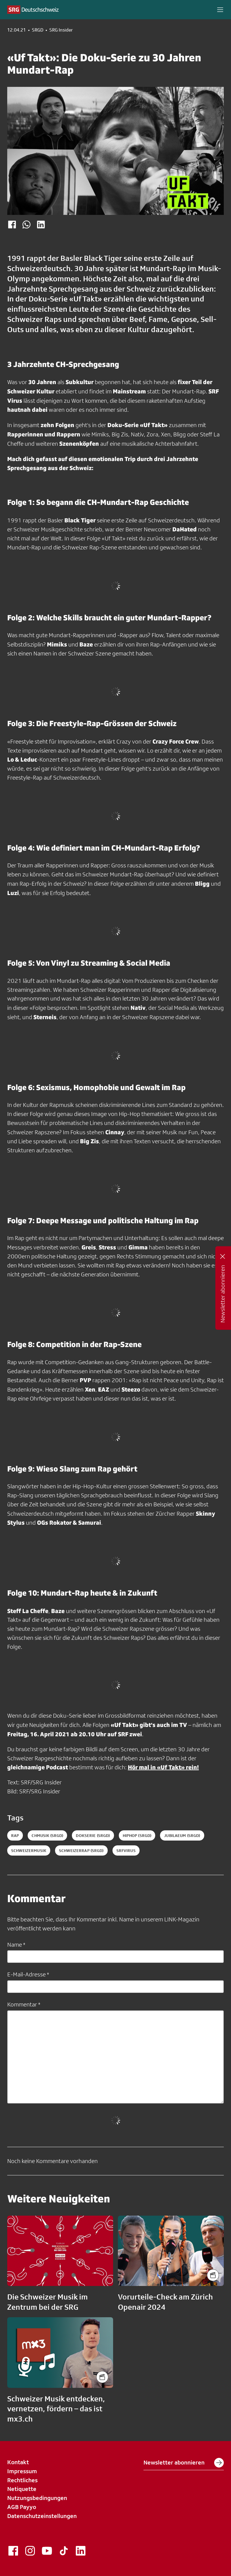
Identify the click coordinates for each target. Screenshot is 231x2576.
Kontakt (18, 2462)
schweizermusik (28, 1850)
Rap (15, 1835)
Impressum (22, 2471)
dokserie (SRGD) (93, 1835)
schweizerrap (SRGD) (81, 1850)
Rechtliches (22, 2480)
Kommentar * (23, 2004)
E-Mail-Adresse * (28, 1974)
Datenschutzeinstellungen (42, 2516)
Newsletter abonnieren (183, 2463)
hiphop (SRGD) (137, 1835)
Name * (16, 1944)
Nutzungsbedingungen (37, 2498)
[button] (220, 9)
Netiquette (21, 2489)
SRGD (37, 30)
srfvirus (126, 1850)
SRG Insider (61, 30)
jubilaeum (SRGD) (182, 1835)
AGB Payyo (21, 2507)
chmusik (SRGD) (47, 1835)
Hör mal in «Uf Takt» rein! (163, 1767)
